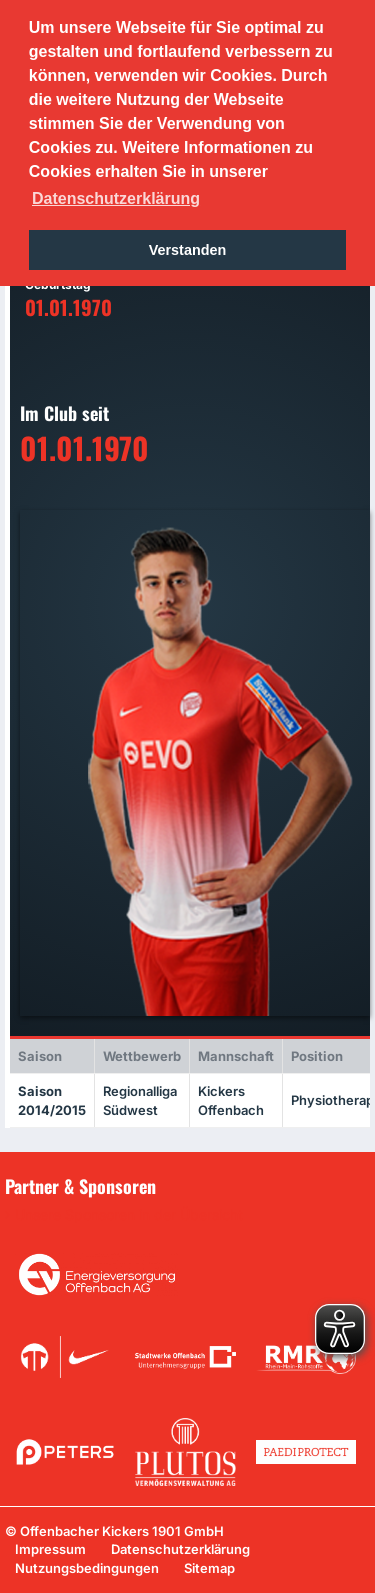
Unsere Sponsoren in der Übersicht (129, 1215)
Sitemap (209, 1568)
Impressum (50, 1549)
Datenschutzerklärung (180, 1549)
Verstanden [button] (188, 250)
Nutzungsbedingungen (87, 1568)
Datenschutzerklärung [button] (116, 198)
